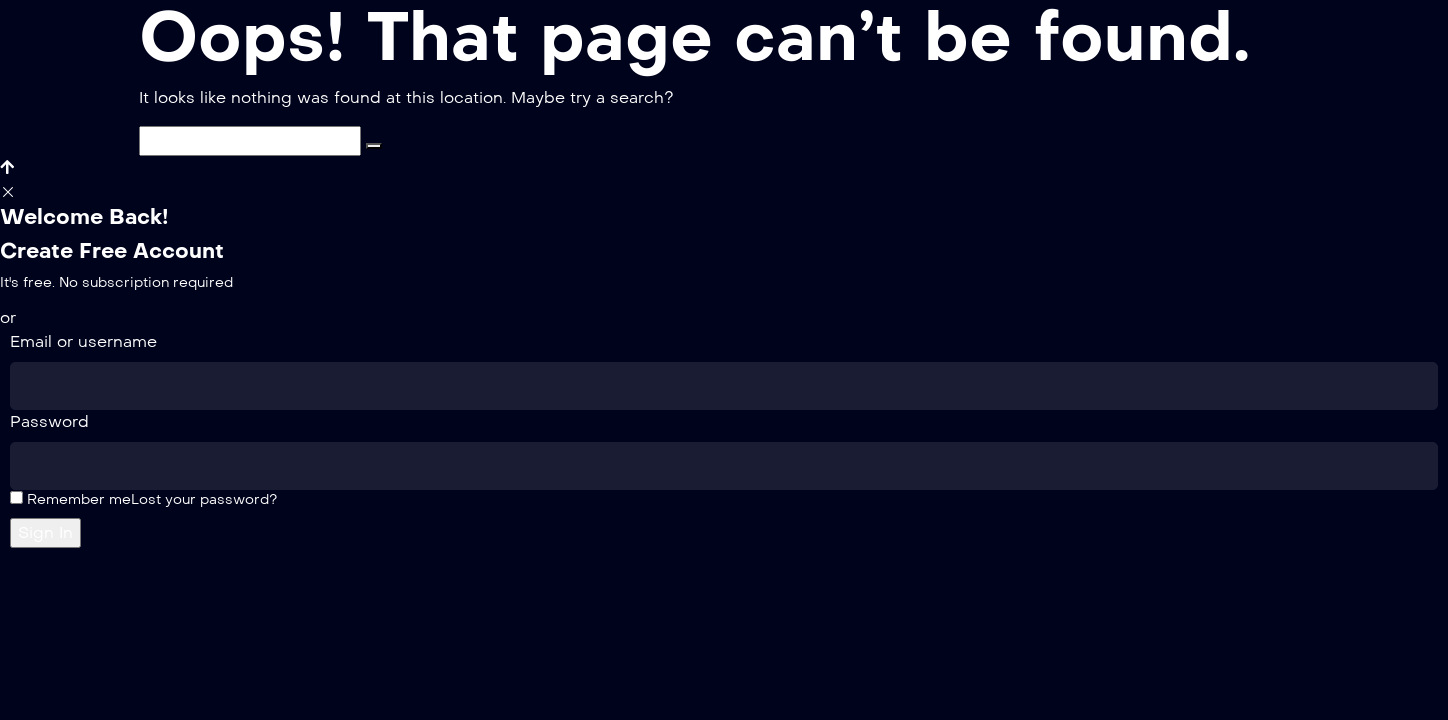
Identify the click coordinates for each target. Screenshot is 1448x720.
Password (49, 421)
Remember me (70, 499)
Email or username (83, 341)
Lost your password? (204, 499)
